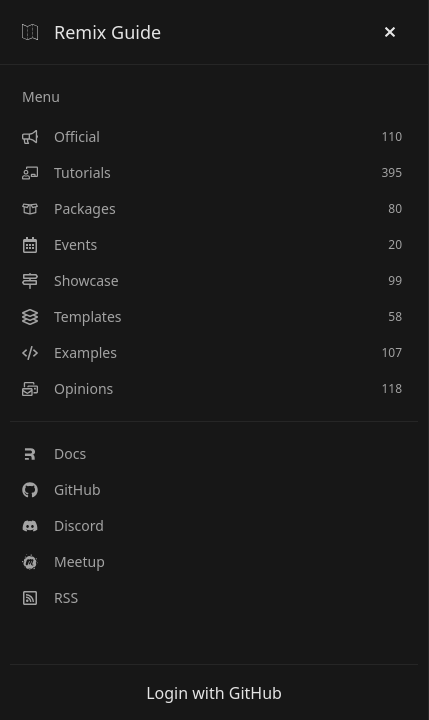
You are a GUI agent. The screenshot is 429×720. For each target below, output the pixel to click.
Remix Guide (91, 32)
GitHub (61, 489)
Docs (54, 453)
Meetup (63, 561)
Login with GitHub (214, 693)
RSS (50, 597)
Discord (63, 525)
